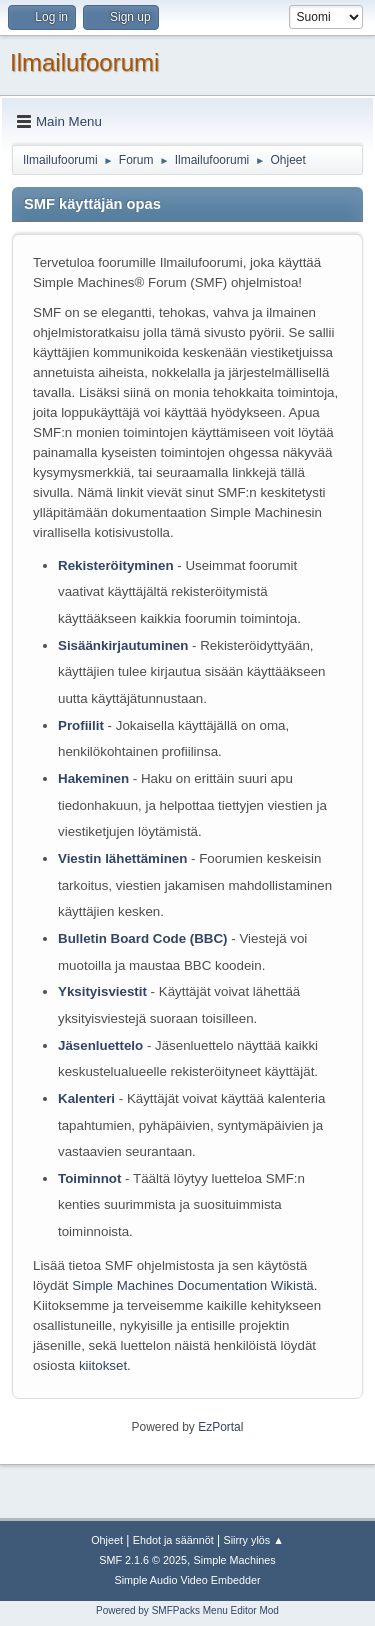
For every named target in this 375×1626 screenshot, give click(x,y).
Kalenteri (86, 1098)
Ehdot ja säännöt (173, 1540)
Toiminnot (89, 1178)
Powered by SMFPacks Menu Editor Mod (187, 1610)
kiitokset (103, 1365)
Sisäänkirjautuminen (123, 645)
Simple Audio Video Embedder (187, 1580)
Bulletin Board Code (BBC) (144, 938)
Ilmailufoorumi (84, 62)
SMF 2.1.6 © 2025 (143, 1560)
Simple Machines (235, 1560)
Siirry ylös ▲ (253, 1540)
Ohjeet (107, 1540)
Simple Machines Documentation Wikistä (192, 1285)
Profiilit (81, 725)
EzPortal (220, 1427)
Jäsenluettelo (100, 1045)
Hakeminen (93, 778)
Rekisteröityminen (116, 565)
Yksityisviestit (102, 991)
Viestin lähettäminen (122, 858)
